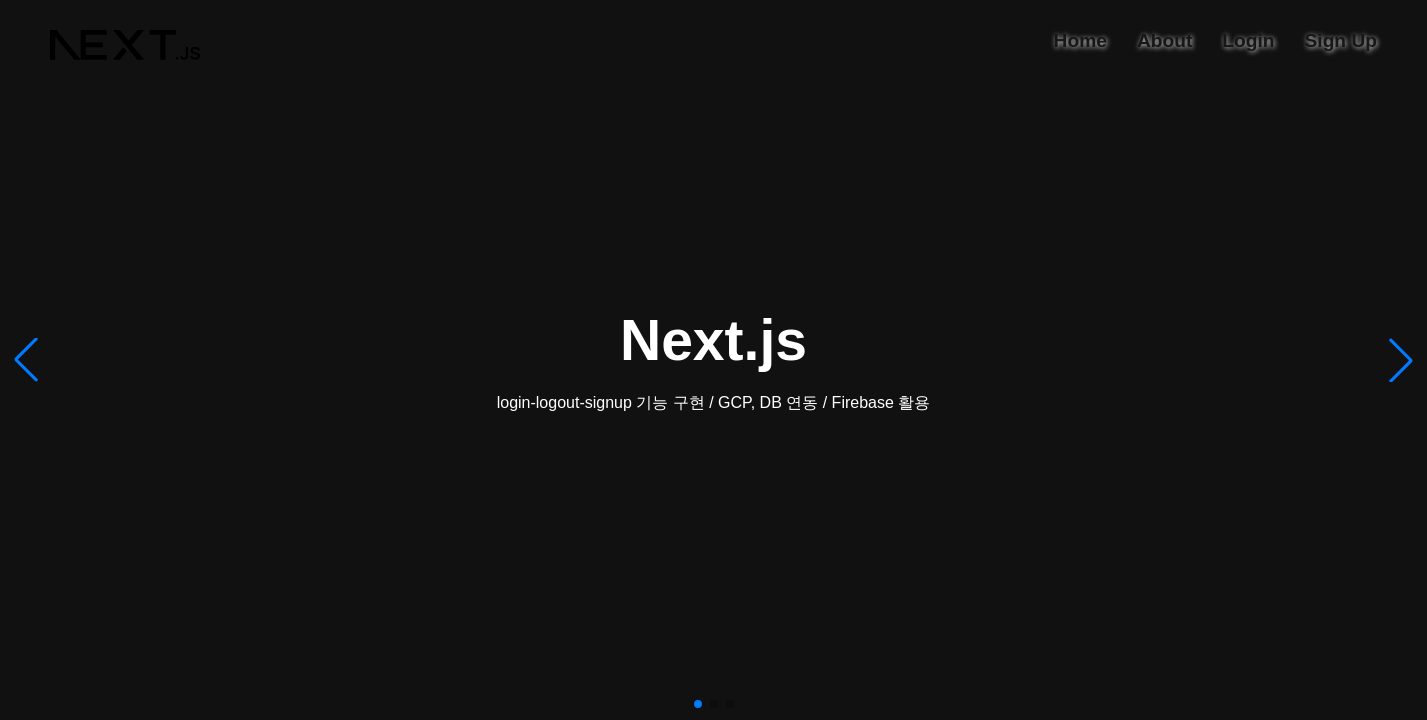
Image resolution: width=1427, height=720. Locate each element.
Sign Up (1341, 40)
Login (1248, 40)
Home (1080, 40)
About (1164, 40)
